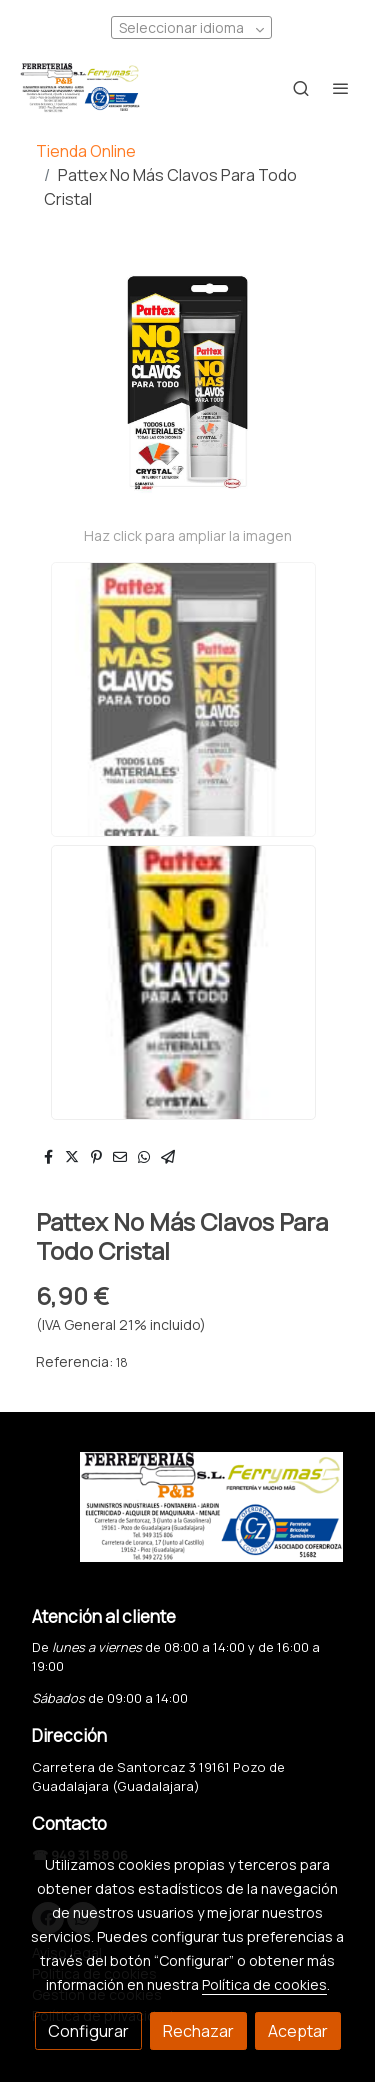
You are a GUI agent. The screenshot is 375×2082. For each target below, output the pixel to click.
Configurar (88, 2031)
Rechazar (198, 2031)
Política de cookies (264, 1984)
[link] (80, 88)
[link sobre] (187, 1519)
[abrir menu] (341, 88)
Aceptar (298, 2031)
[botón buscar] (301, 88)
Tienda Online (86, 151)
